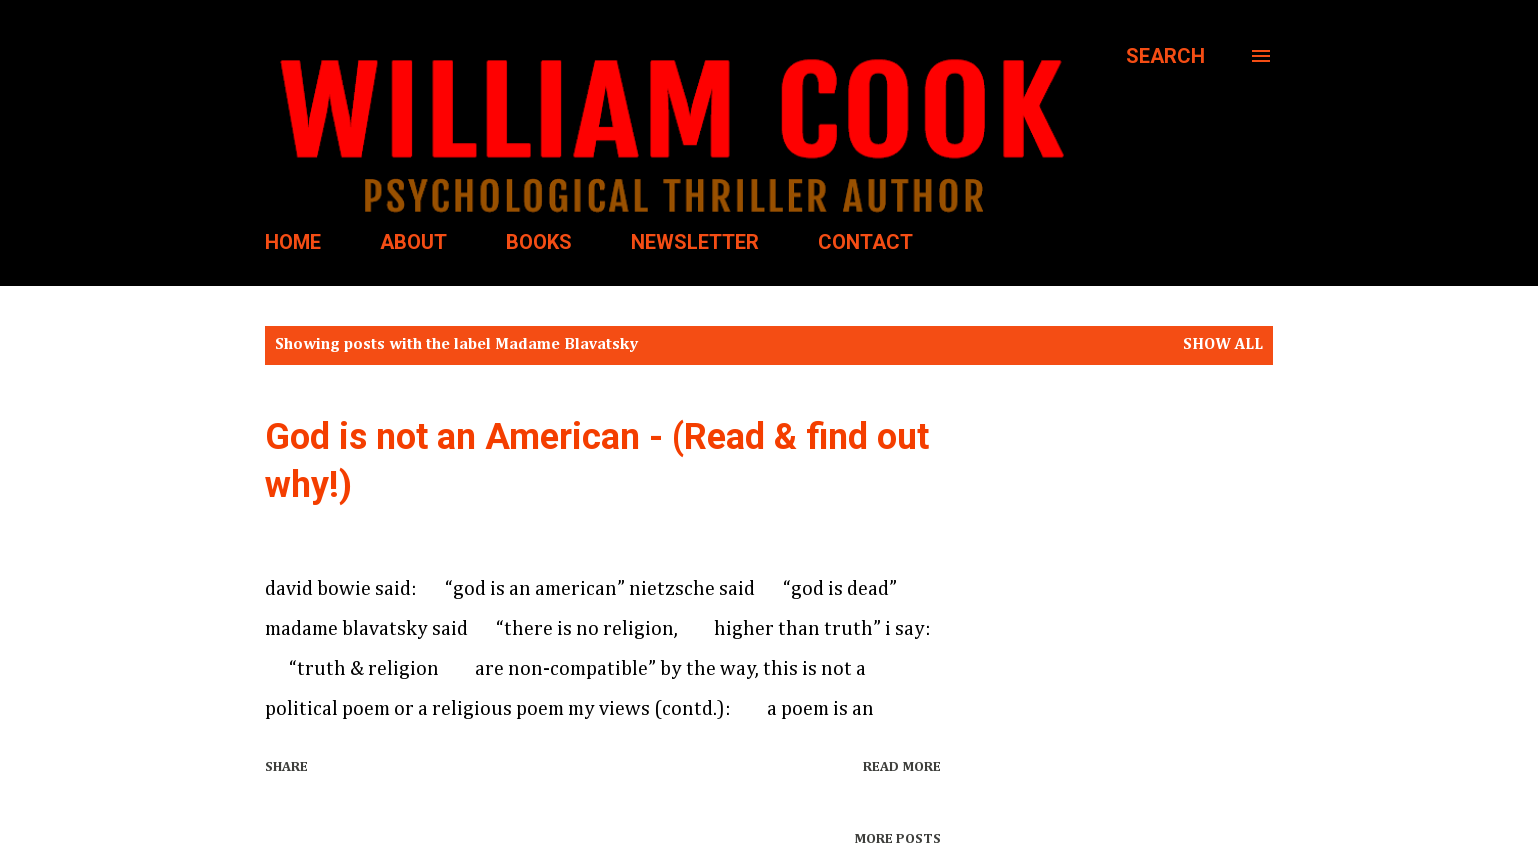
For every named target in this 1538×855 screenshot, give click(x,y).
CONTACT (865, 242)
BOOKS (539, 242)
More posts (897, 839)
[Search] (1165, 56)
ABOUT (413, 242)
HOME (293, 242)
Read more (902, 767)
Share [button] (286, 767)
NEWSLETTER (695, 242)
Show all (1223, 345)
